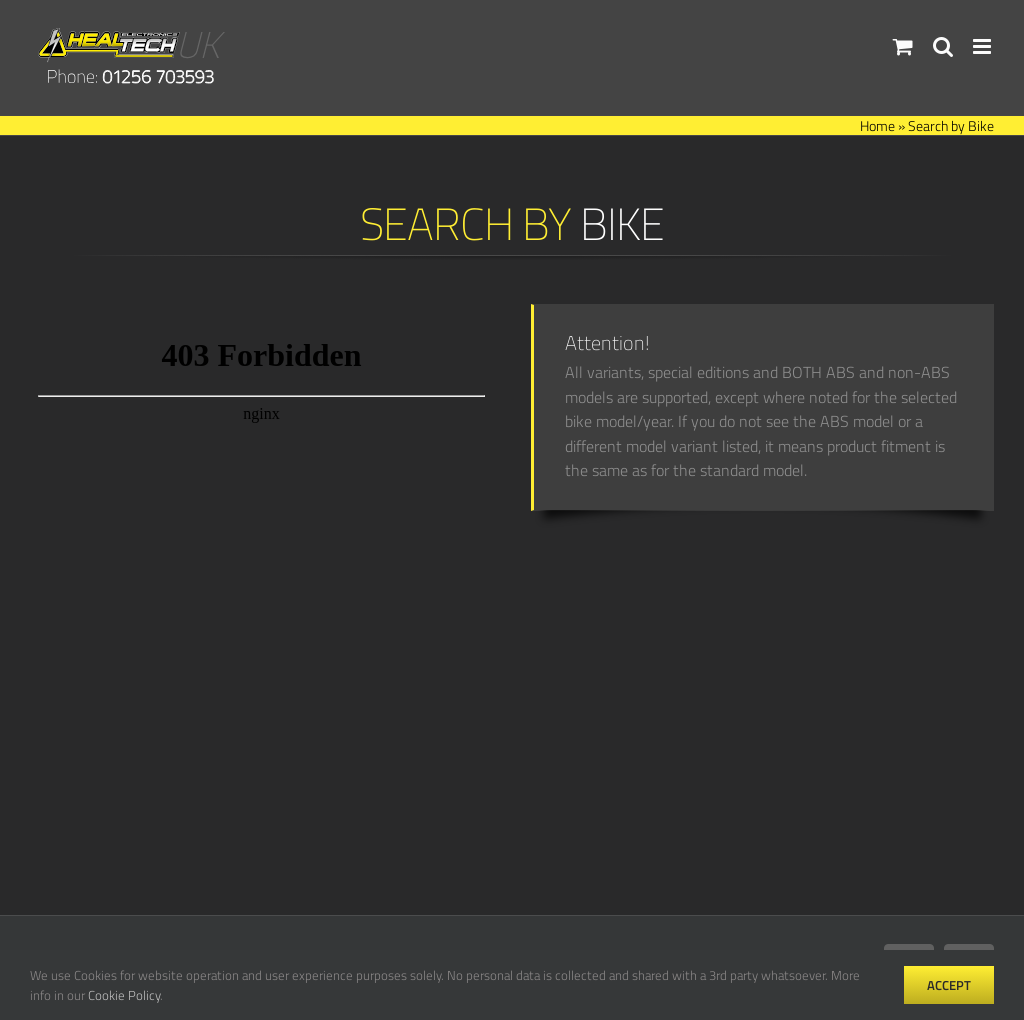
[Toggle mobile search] (943, 46)
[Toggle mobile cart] (903, 46)
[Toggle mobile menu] (983, 46)
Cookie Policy (124, 995)
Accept (949, 985)
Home (877, 125)
